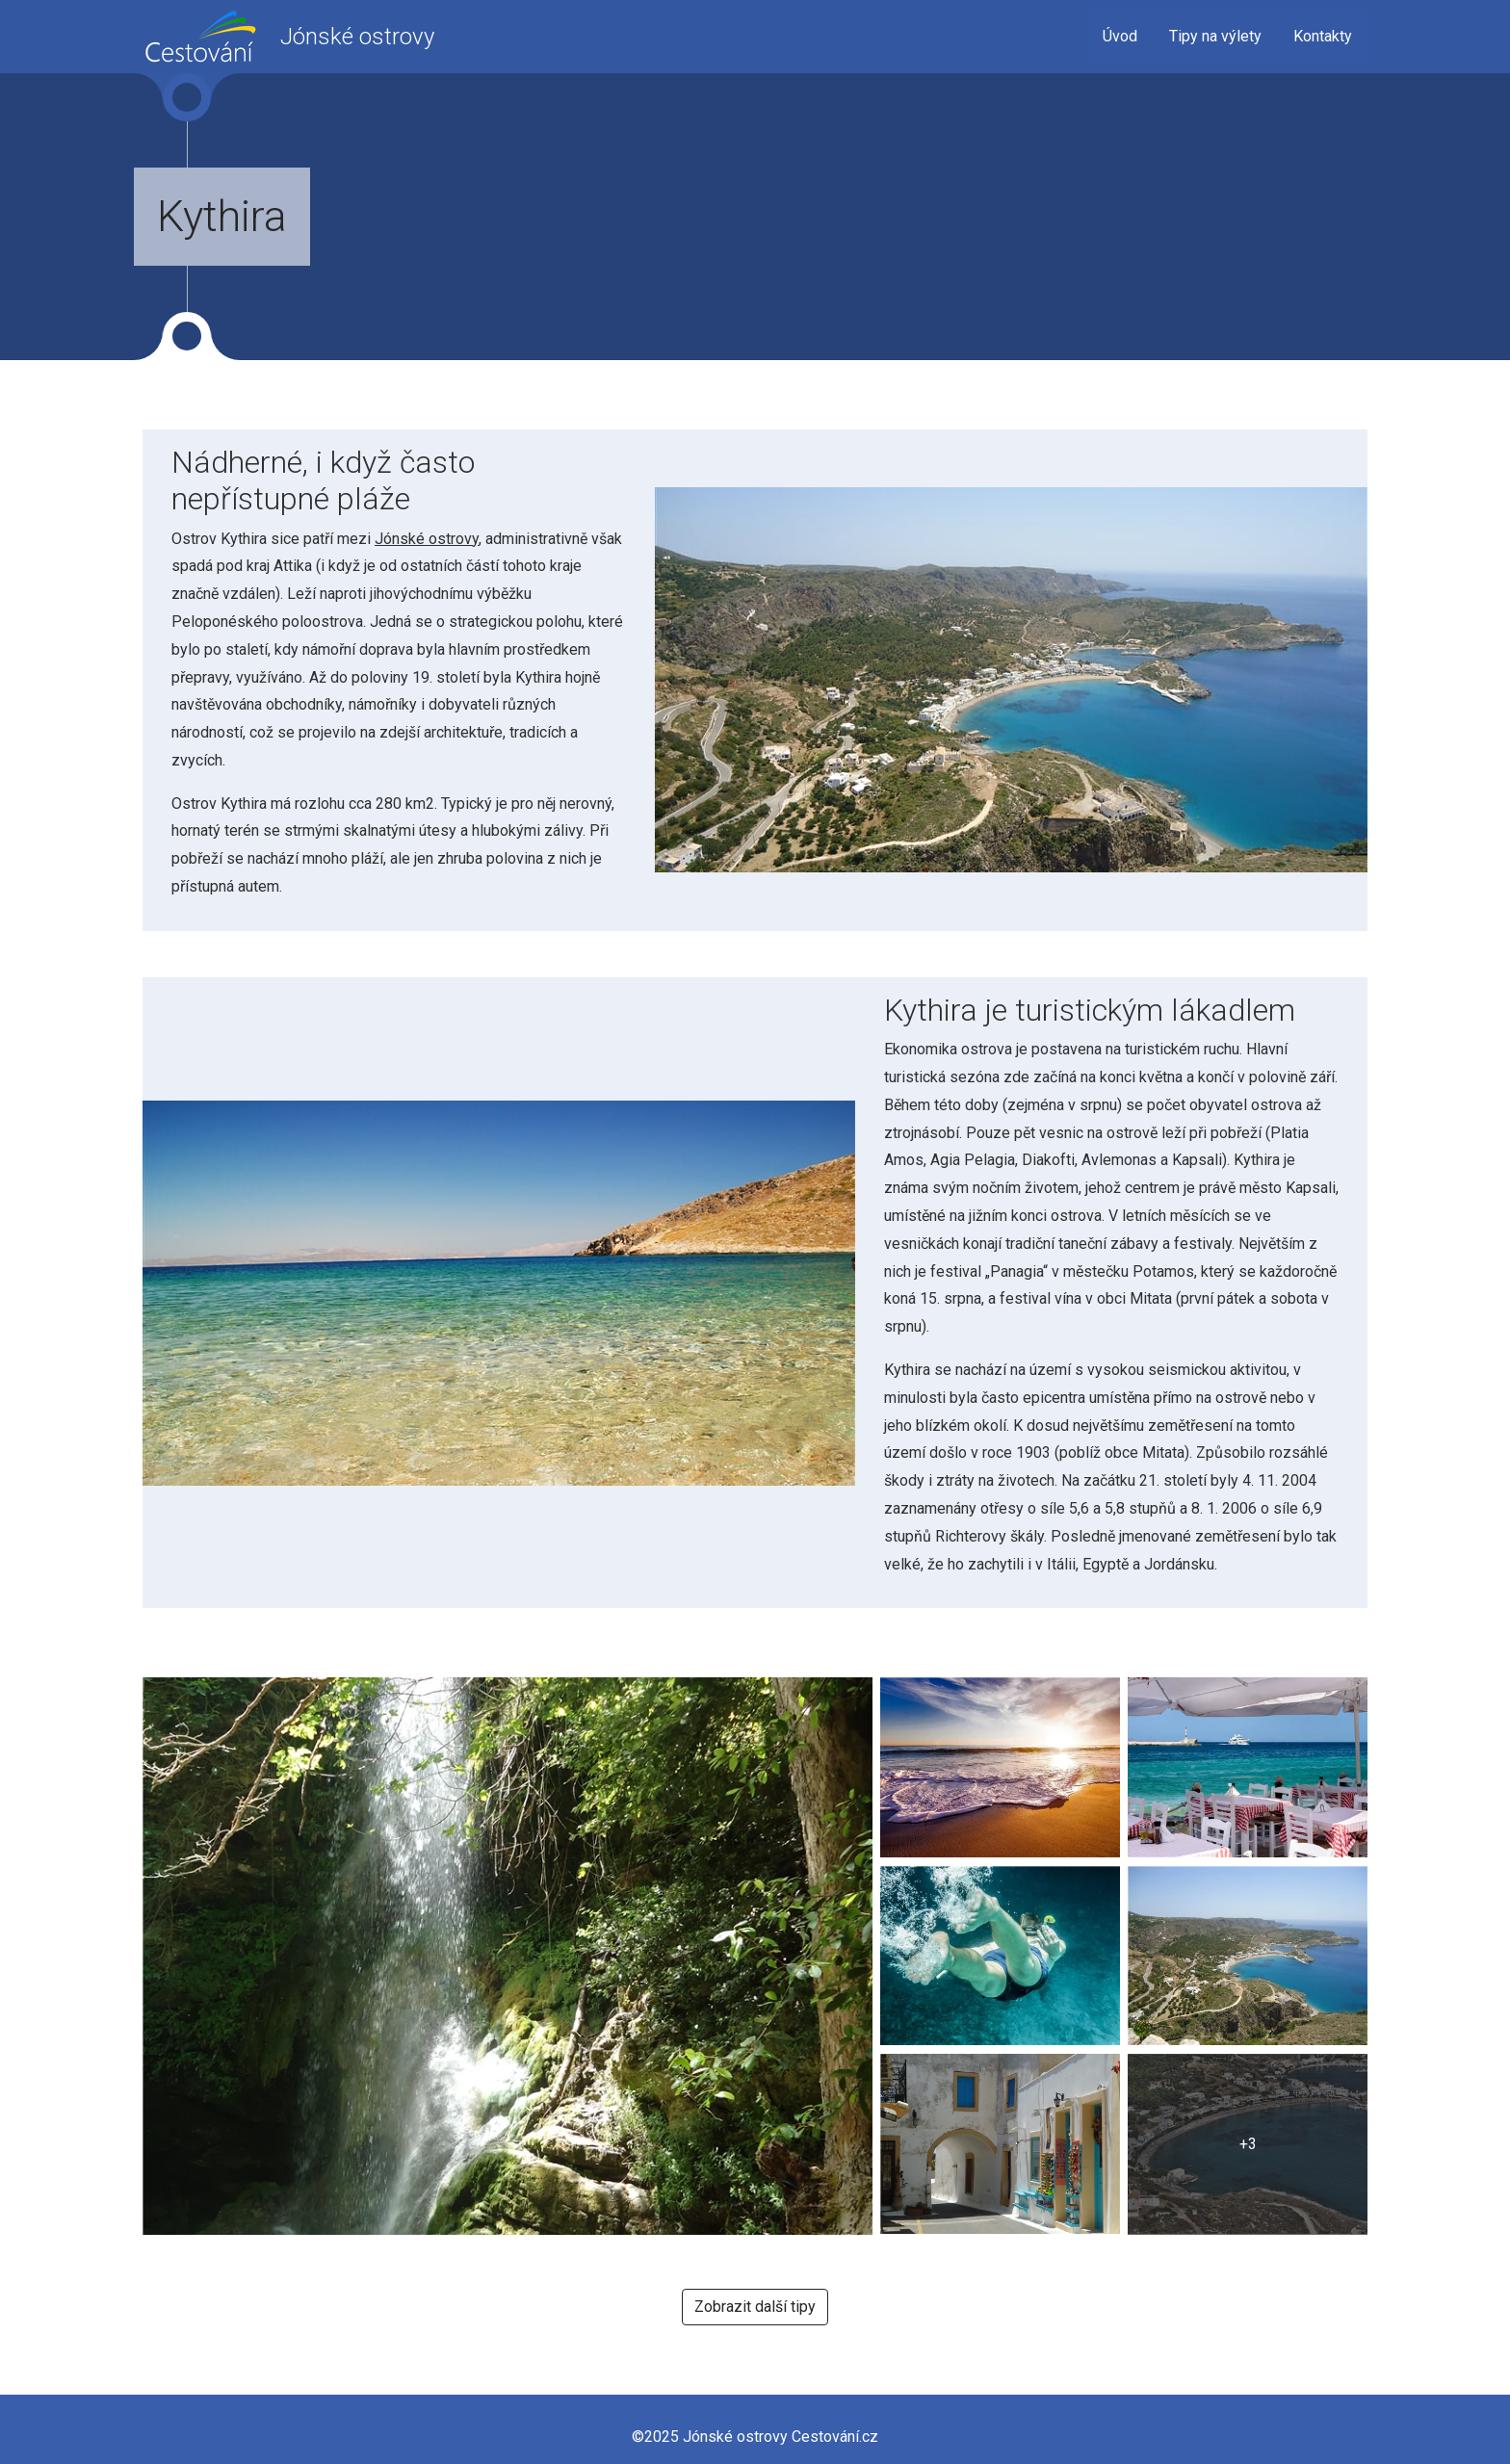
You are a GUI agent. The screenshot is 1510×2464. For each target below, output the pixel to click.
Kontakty (1322, 36)
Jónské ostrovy (427, 539)
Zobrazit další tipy (755, 2306)
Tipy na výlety (1215, 36)
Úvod (1120, 36)
